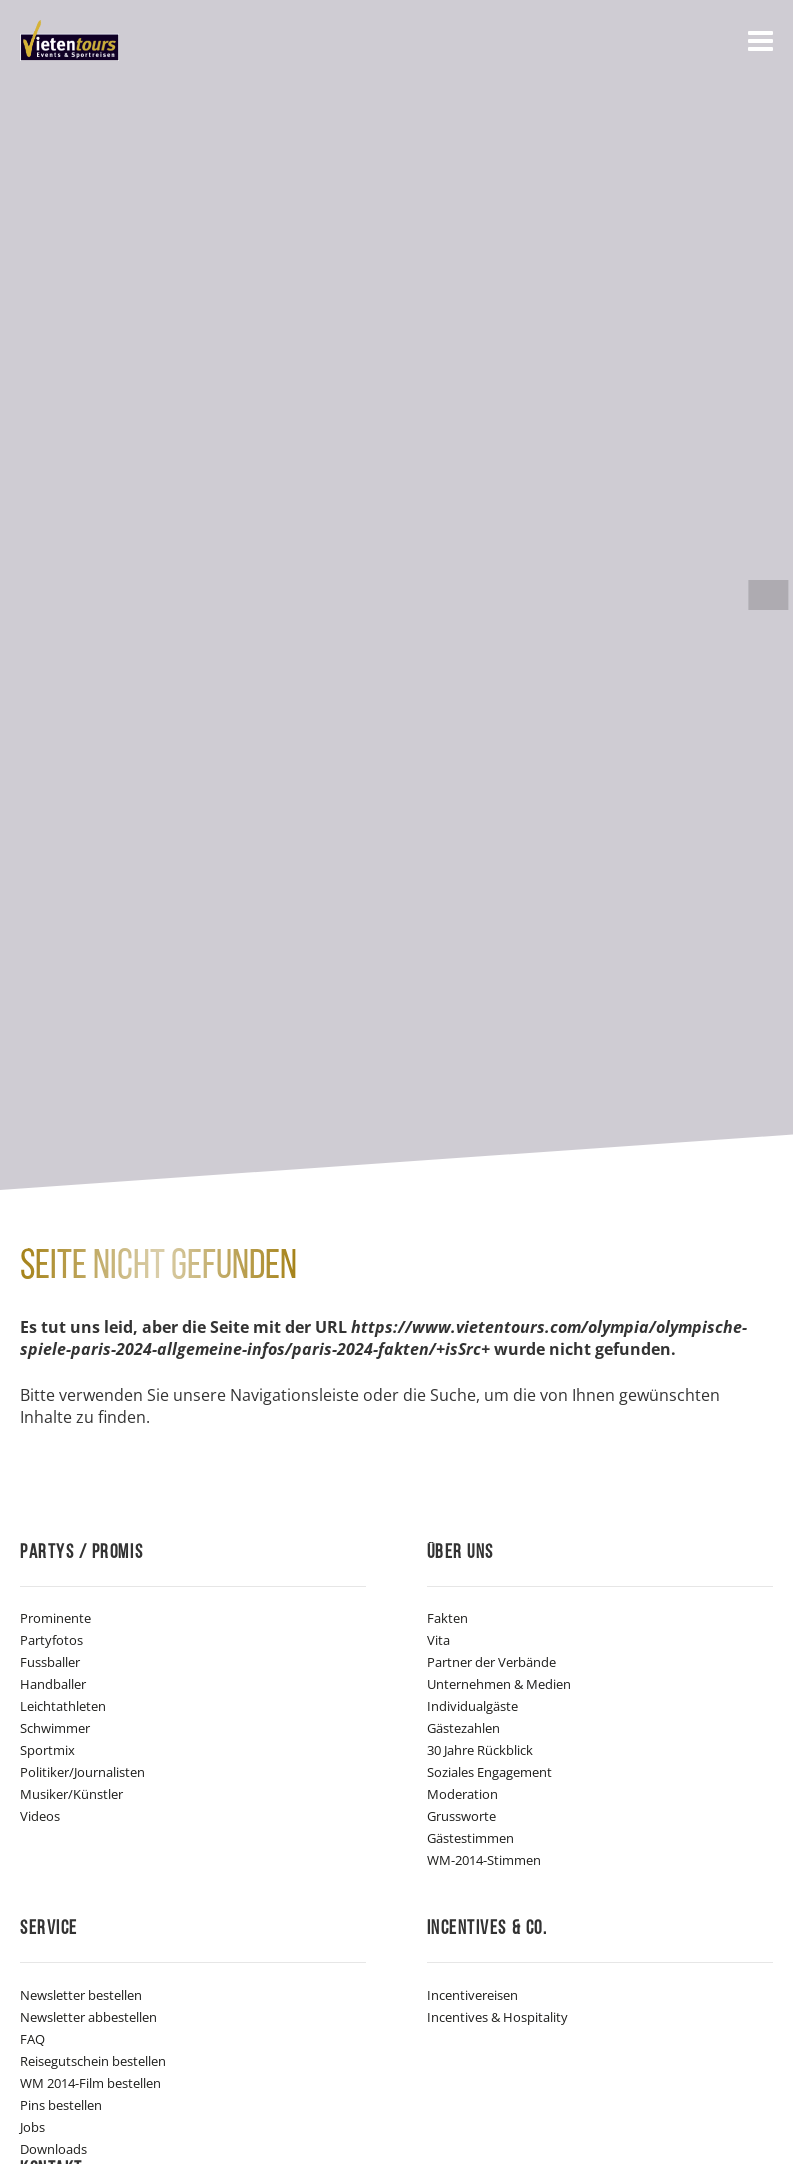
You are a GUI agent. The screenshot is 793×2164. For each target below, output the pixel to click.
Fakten (447, 1618)
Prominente (55, 1618)
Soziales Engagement (489, 1772)
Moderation (462, 1794)
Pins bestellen (61, 2105)
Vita (438, 1640)
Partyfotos (51, 1640)
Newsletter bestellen (81, 1995)
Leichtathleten (63, 1706)
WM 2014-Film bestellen (90, 2083)
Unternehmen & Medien (499, 1684)
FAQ (32, 2039)
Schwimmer (55, 1728)
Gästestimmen (470, 1838)
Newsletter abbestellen (88, 2017)
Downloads (53, 2149)
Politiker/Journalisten (82, 1772)
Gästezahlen (463, 1728)
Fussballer (50, 1662)
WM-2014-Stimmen (484, 1860)
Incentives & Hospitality (497, 2017)
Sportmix (47, 1750)
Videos (40, 1816)
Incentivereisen (472, 1995)
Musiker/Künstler (71, 1794)
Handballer (53, 1684)
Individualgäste (472, 1706)
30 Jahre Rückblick (480, 1750)
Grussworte (461, 1816)
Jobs (32, 2127)
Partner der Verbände (491, 1662)
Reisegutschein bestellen (93, 2061)
